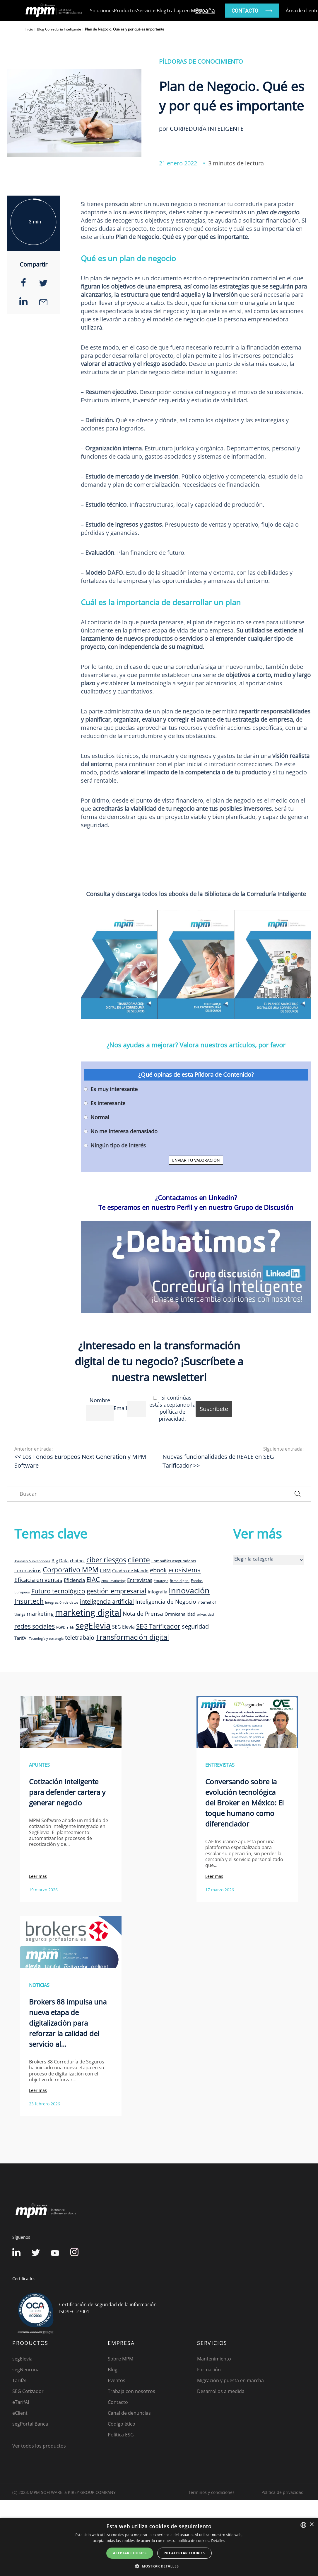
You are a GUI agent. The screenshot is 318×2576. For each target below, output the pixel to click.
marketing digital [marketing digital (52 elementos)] (88, 1612)
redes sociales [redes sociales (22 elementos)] (34, 1626)
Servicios (147, 10)
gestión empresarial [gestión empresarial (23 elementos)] (116, 1591)
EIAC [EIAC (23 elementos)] (93, 1579)
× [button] (311, 2524)
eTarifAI (20, 2402)
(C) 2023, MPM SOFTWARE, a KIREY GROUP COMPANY (64, 2492)
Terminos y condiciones (211, 2492)
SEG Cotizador (28, 2391)
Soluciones (102, 10)
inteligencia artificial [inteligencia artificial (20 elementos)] (107, 1601)
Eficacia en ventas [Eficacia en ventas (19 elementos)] (38, 1580)
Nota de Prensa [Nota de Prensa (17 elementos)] (143, 1613)
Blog (161, 10)
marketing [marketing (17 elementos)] (40, 1613)
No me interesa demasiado (124, 1131)
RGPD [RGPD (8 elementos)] (61, 1627)
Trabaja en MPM (184, 10)
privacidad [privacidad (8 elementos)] (205, 1614)
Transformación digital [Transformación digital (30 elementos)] (132, 1637)
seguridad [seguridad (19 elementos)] (195, 1626)
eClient (20, 2413)
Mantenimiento (214, 2358)
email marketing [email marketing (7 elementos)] (113, 1581)
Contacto (118, 2402)
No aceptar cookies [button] (184, 2552)
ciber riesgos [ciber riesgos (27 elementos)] (106, 1559)
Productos (125, 10)
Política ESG (121, 2434)
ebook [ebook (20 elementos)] (158, 1570)
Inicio (29, 29)
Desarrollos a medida (221, 2391)
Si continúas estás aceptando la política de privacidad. (172, 1408)
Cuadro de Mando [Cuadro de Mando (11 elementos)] (130, 1570)
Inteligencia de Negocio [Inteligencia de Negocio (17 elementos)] (165, 1601)
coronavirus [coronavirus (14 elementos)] (27, 1570)
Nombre (100, 1400)
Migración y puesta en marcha (230, 2380)
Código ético (121, 2424)
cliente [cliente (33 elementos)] (139, 1559)
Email (120, 1408)
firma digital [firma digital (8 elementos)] (179, 1580)
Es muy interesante (114, 1089)
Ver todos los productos (39, 2446)
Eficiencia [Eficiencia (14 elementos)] (74, 1580)
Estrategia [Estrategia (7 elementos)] (161, 1581)
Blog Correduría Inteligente (59, 29)
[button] (159, 2566)
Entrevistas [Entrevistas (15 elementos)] (139, 1579)
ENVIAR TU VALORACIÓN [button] (196, 1160)
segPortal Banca (30, 2424)
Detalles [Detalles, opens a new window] (218, 2540)
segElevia (22, 2358)
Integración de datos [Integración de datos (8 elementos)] (61, 1602)
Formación (209, 2369)
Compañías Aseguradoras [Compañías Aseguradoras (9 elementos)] (173, 1560)
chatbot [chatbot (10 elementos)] (77, 1560)
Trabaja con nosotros (131, 2391)
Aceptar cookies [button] (129, 2552)
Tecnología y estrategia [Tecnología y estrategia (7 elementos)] (46, 1639)
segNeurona (26, 2369)
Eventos (116, 2380)
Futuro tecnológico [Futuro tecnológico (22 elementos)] (58, 1591)
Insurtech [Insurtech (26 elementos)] (29, 1601)
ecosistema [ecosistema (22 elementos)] (184, 1570)
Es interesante (107, 1103)
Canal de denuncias (129, 2413)
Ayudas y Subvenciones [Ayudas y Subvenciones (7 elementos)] (32, 1561)
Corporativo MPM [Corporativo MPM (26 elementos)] (70, 1569)
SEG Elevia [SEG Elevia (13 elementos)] (123, 1627)
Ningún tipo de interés (118, 1145)
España (205, 10)
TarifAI (19, 2380)
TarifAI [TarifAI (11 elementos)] (21, 1638)
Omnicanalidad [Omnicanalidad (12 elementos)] (180, 1614)
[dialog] (159, 2547)
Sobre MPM (120, 2358)
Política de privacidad (282, 2492)
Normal (99, 1117)
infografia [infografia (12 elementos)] (157, 1591)
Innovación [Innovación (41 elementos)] (189, 1590)
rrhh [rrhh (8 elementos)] (70, 1627)
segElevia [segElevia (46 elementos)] (93, 1625)
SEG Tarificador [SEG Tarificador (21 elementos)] (158, 1626)
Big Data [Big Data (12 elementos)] (60, 1560)
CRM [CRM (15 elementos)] (105, 1570)
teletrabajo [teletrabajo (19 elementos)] (79, 1637)
